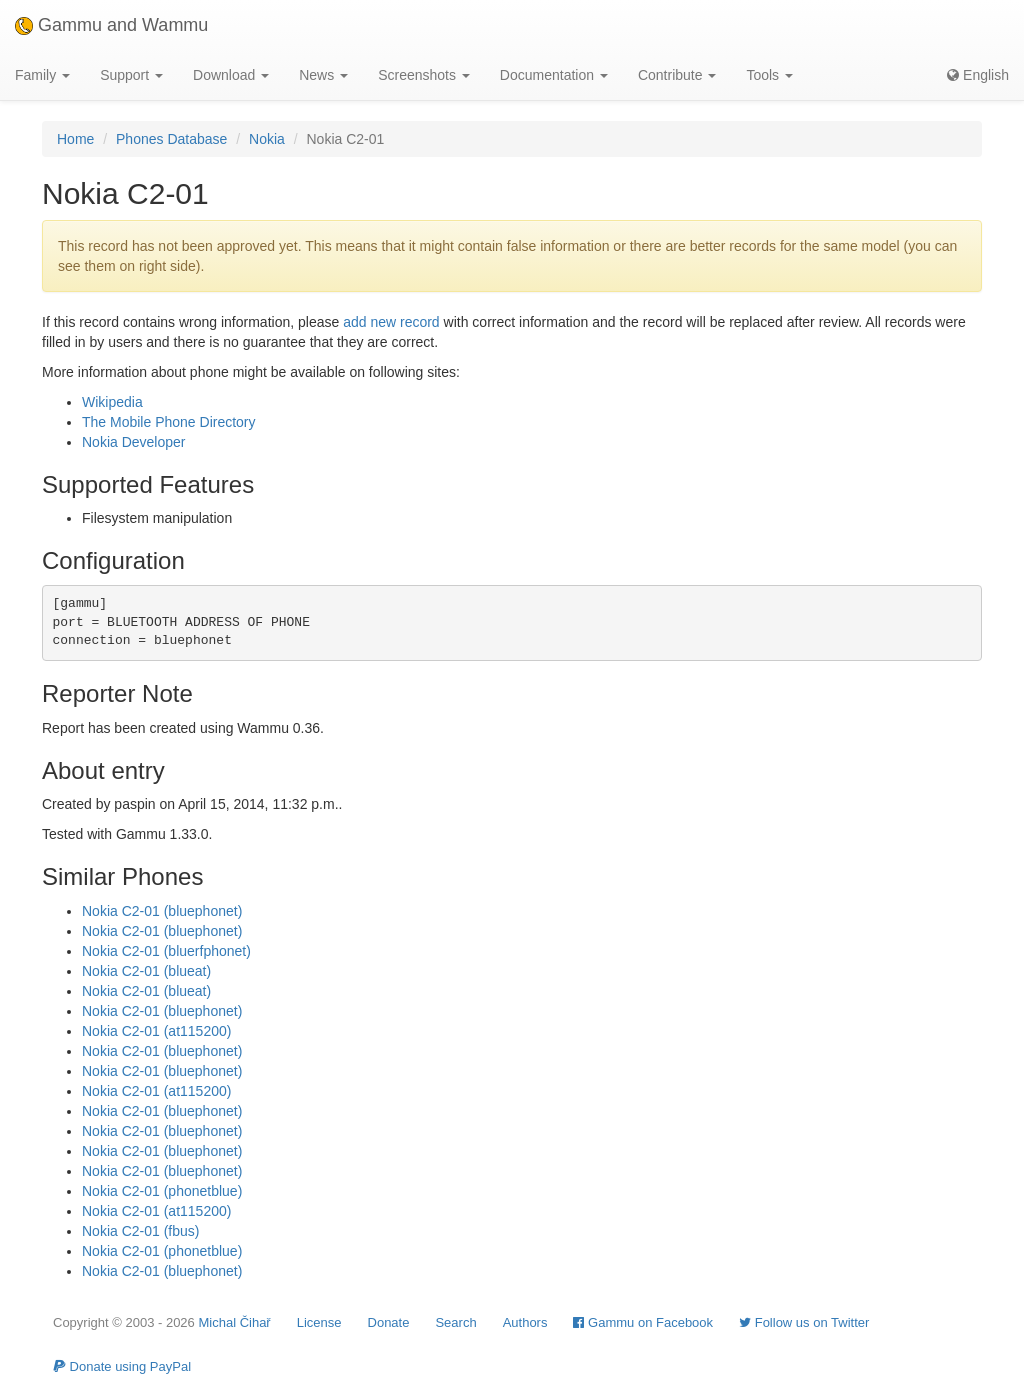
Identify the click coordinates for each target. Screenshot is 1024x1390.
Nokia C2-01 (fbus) (141, 1231)
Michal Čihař (234, 1322)
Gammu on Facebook (643, 1322)
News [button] (323, 75)
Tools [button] (769, 75)
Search (455, 1322)
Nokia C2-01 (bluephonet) (162, 911)
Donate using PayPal (122, 1366)
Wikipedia (112, 402)
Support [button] (131, 75)
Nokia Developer (134, 442)
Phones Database (171, 139)
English (978, 75)
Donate (389, 1322)
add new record (391, 322)
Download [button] (231, 75)
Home (75, 139)
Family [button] (42, 75)
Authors (525, 1322)
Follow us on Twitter (804, 1322)
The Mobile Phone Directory (169, 422)
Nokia (267, 139)
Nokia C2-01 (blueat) (146, 971)
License (319, 1322)
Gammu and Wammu (111, 25)
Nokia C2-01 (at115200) (156, 1031)
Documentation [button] (554, 75)
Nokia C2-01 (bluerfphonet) (166, 951)
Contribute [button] (677, 75)
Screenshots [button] (424, 75)
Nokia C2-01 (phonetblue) (162, 1191)
